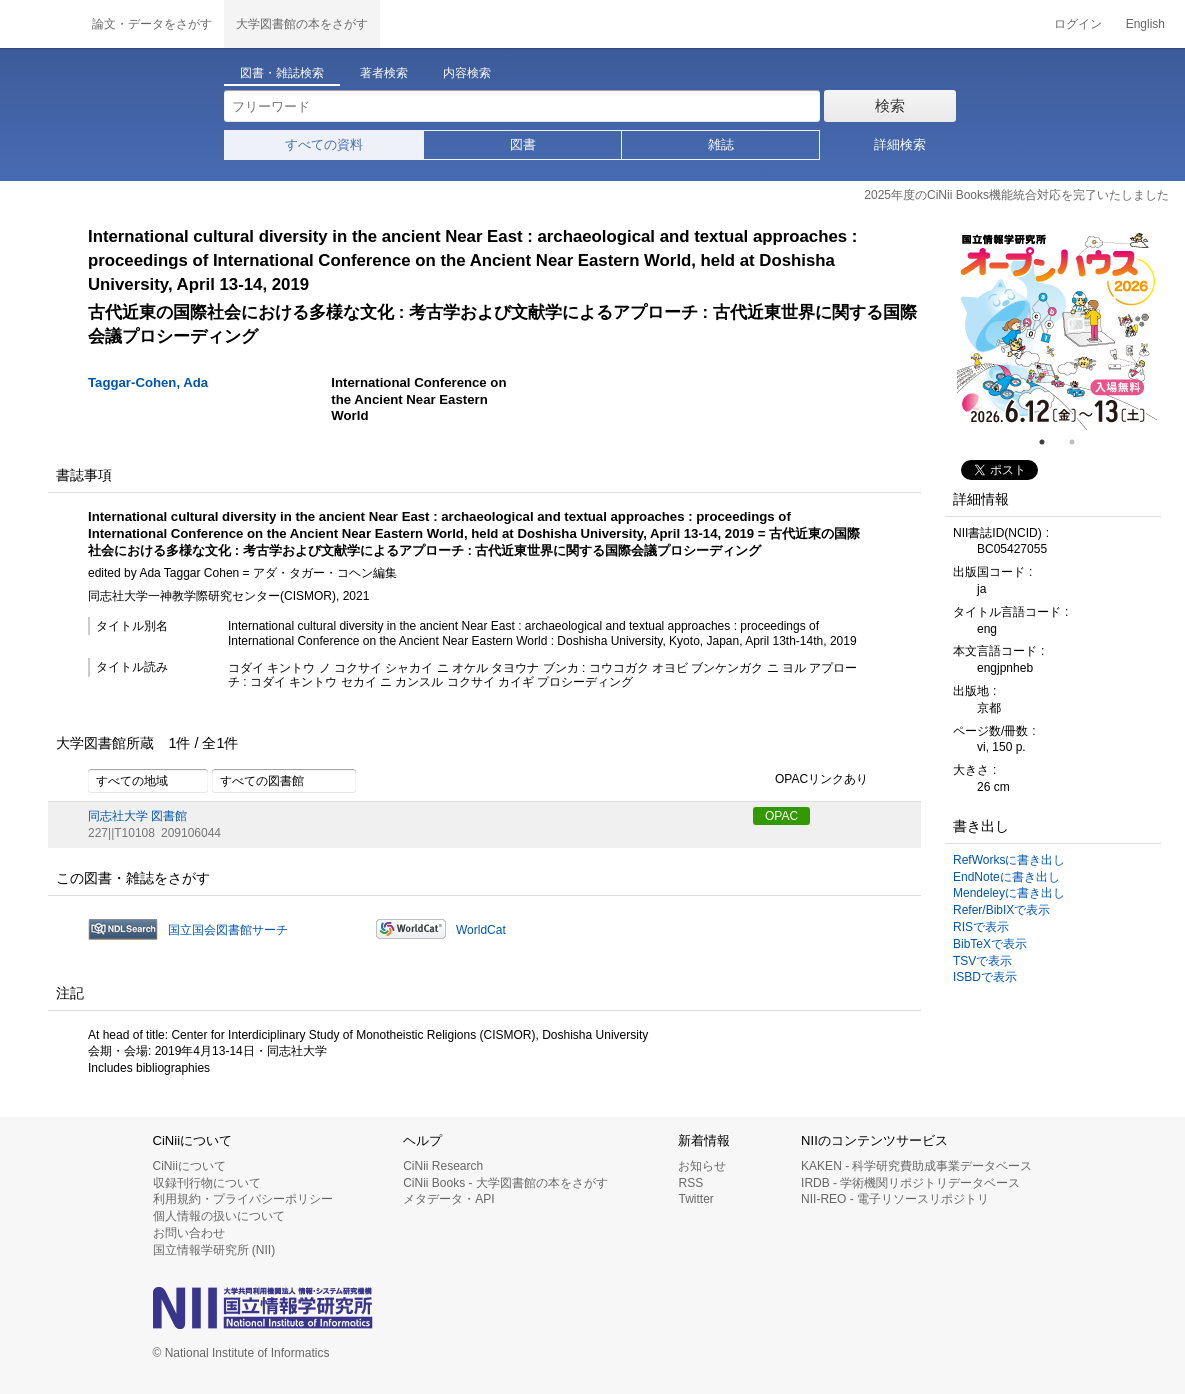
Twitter (695, 1199)
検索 (890, 105)
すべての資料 (324, 144)
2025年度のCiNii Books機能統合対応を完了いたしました (1016, 195)
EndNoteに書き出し (1006, 877)
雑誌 (721, 144)
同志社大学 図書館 (137, 816)
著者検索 (384, 73)
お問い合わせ (189, 1233)
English (1145, 24)
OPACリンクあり (810, 780)
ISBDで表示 (985, 977)
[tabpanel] (1057, 330)
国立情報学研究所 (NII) (214, 1250)
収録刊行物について (207, 1183)
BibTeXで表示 (990, 944)
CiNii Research (443, 1166)
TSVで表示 (982, 961)
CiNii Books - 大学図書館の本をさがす (505, 1183)
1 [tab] (1050, 442)
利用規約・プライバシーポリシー (243, 1199)
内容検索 (467, 73)
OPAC (781, 816)
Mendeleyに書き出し (1009, 893)
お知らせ (702, 1166)
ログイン (1078, 24)
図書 (523, 144)
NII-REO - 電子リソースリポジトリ (895, 1199)
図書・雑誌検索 (282, 73)
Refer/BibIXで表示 (1001, 910)
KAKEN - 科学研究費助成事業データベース (916, 1166)
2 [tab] (1080, 442)
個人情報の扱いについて (219, 1216)
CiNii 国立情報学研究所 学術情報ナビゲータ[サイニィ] (40, 24)
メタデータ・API (448, 1199)
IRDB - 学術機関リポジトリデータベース (910, 1183)
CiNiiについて (189, 1166)
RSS (690, 1183)
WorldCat (481, 930)
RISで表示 (981, 927)
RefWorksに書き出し (1009, 860)
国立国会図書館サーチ (228, 930)
